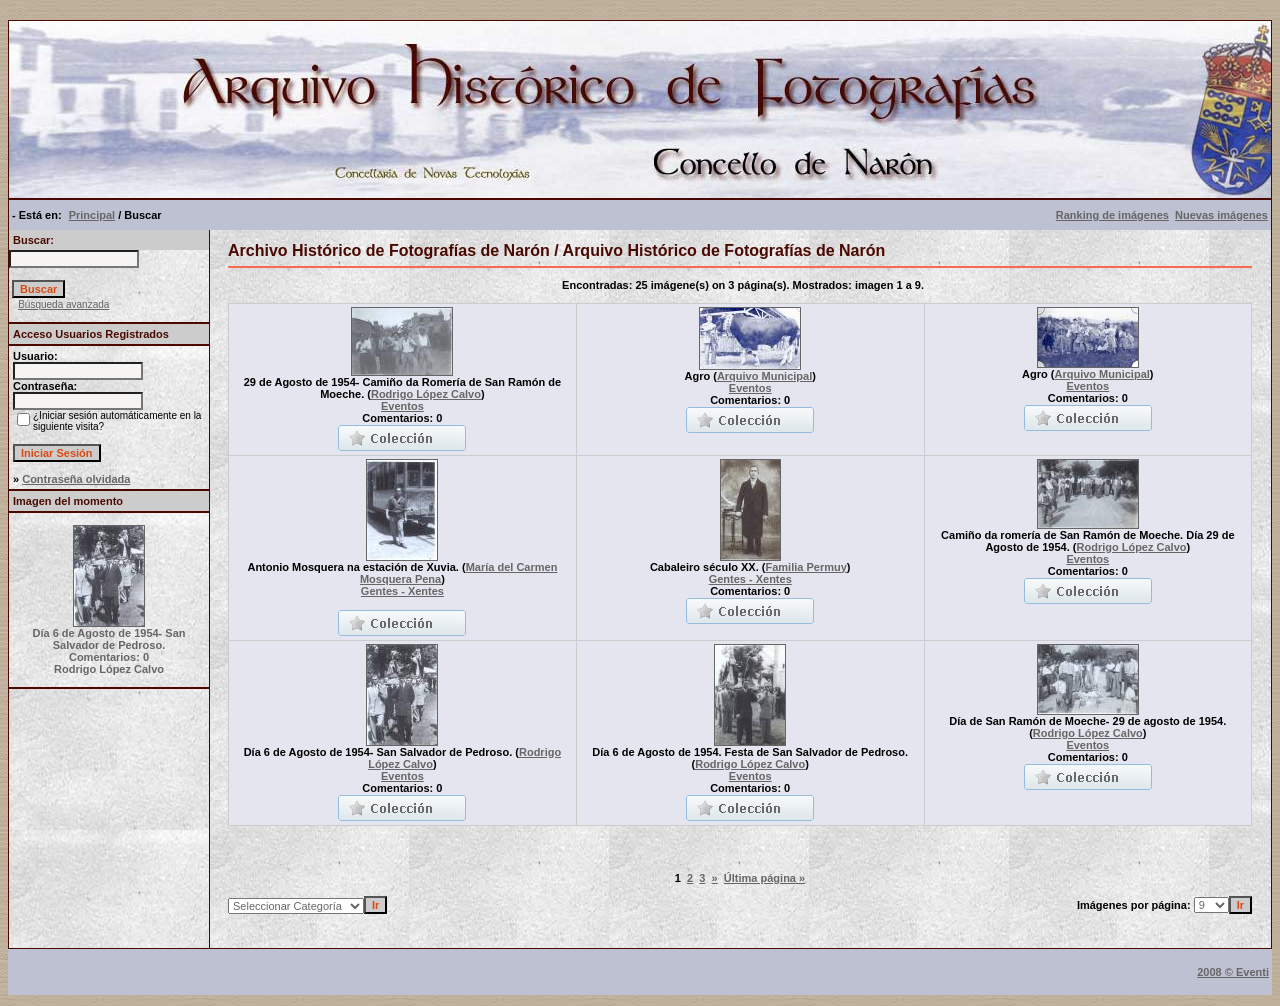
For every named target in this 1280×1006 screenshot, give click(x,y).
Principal (92, 215)
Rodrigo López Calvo (426, 394)
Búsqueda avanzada (63, 304)
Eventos (402, 406)
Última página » (764, 878)
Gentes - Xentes (402, 591)
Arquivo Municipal (764, 376)
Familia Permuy (805, 567)
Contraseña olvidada (76, 479)
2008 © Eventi (1233, 972)
